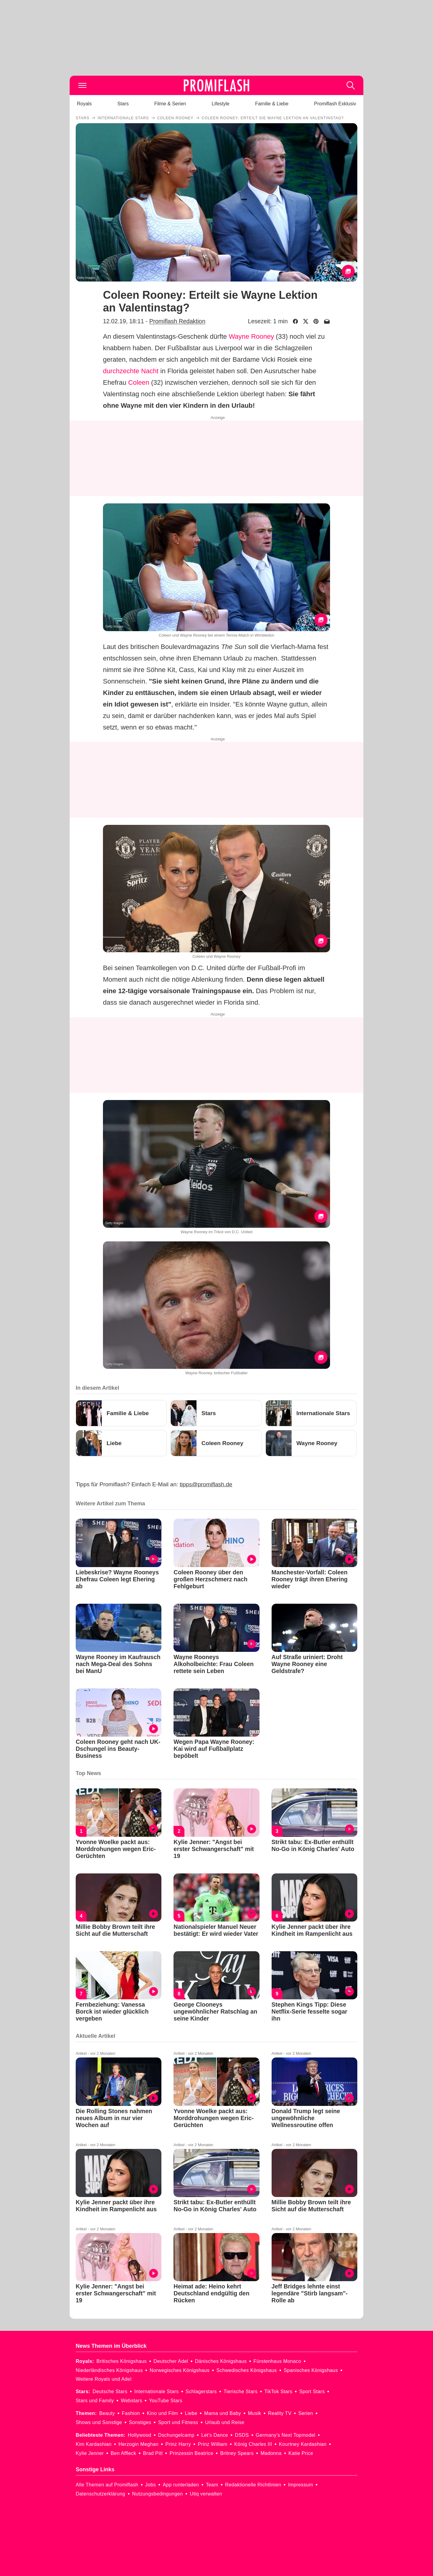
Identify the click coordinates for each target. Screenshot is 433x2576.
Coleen (138, 382)
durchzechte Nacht (130, 371)
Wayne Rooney (251, 336)
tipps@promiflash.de (206, 1484)
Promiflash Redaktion (177, 321)
